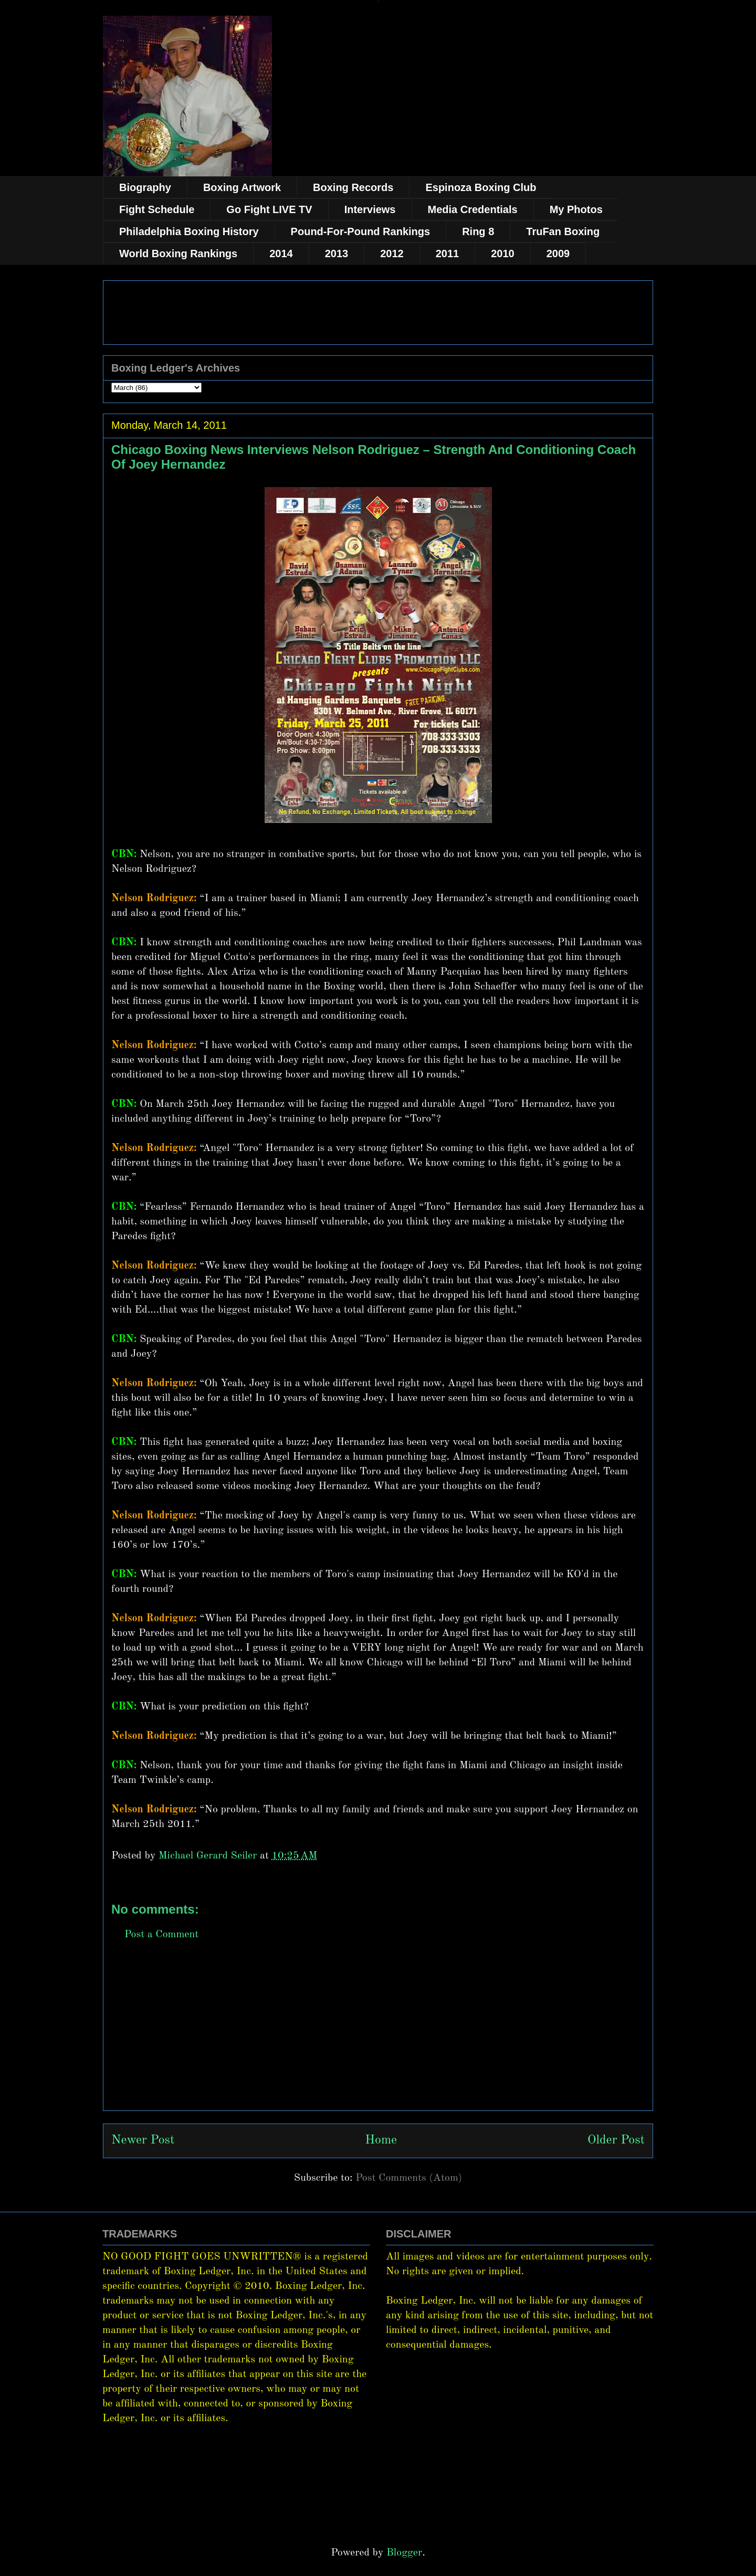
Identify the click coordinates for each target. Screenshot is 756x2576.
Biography (145, 187)
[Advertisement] (378, 2037)
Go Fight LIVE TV (269, 209)
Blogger (404, 2553)
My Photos (576, 209)
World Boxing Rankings (178, 253)
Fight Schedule (156, 209)
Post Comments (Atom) (408, 2178)
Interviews (370, 209)
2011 (447, 253)
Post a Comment (161, 1934)
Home (381, 2140)
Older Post (616, 2140)
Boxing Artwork (242, 187)
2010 (502, 253)
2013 (337, 253)
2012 (392, 253)
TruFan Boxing (563, 231)
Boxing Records (353, 187)
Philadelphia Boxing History (189, 231)
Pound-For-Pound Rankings (360, 231)
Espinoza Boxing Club (480, 187)
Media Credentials (473, 209)
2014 (281, 253)
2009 (558, 253)
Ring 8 (478, 231)
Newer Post (142, 2140)
